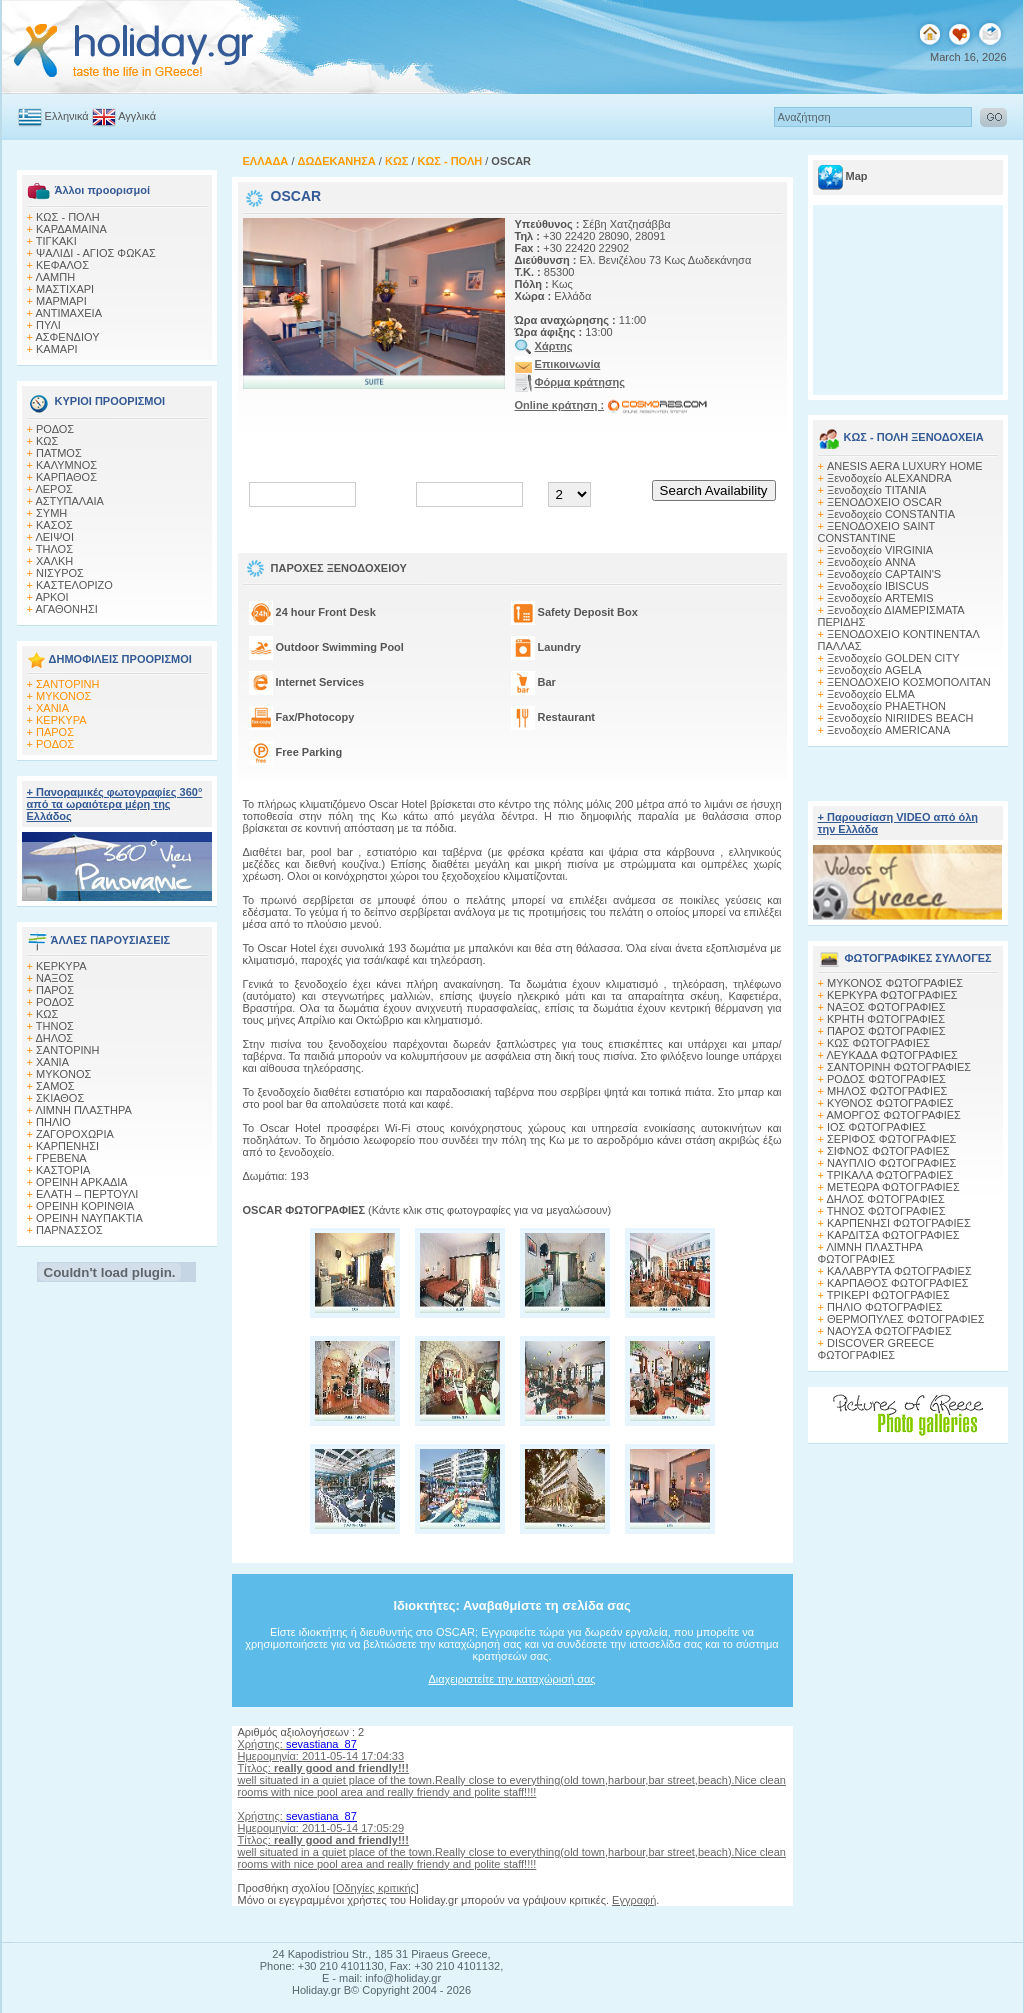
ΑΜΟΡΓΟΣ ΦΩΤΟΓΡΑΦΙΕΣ (893, 1115)
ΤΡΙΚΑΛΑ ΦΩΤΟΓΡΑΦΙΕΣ (890, 1175)
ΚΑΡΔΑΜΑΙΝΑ (71, 229)
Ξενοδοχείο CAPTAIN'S (884, 574)
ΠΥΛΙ (48, 325)
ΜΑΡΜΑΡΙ (61, 301)
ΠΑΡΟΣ (55, 732)
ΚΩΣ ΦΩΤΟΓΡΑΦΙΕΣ (878, 1043)
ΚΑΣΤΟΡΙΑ (63, 1170)
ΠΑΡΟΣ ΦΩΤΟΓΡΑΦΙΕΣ (886, 1031)
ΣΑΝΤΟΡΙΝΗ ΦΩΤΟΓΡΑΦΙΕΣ (899, 1067)
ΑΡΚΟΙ (51, 597)
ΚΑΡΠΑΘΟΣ (66, 477)
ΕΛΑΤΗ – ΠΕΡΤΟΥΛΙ (87, 1194)
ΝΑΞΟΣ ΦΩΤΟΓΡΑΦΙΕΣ (886, 1007)
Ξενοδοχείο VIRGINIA (880, 550)
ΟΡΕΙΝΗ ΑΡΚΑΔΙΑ (82, 1182)
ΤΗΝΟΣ (55, 1026)
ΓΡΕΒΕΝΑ (61, 1158)
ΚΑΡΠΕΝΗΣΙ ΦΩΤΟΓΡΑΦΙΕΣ (899, 1223)
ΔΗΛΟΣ (54, 1038)
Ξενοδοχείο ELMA (871, 694)
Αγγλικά (137, 116)
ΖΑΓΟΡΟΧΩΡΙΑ (75, 1134)
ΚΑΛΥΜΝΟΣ (66, 465)
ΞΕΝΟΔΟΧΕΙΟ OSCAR (884, 502)
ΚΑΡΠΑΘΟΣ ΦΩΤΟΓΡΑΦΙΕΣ (898, 1283)
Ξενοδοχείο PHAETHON (886, 706)
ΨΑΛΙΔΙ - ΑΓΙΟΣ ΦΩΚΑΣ (96, 253)
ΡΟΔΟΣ (55, 429)
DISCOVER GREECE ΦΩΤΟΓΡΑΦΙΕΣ (876, 1349)
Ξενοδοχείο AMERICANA (888, 730)
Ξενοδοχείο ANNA (871, 562)
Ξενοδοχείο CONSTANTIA (891, 514)
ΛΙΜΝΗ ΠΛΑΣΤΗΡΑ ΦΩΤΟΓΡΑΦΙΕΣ (870, 1253)
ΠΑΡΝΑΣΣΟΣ (69, 1230)
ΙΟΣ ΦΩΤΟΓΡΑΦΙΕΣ (876, 1127)
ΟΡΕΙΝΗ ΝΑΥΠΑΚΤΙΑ (89, 1218)
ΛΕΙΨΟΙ (54, 537)
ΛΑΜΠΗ (55, 277)
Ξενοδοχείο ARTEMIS (880, 598)
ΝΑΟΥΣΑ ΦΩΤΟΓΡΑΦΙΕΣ (889, 1331)
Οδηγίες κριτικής (376, 1888)
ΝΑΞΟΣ (55, 978)
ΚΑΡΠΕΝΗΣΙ (67, 1146)
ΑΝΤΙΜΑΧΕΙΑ (68, 313)
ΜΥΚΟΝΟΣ (63, 696)
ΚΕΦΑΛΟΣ (62, 265)
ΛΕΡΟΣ (53, 489)
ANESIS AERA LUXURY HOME (904, 466)
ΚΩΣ (47, 441)
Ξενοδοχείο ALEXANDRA (889, 478)
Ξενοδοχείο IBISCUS (878, 586)
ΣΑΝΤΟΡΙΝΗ (67, 684)
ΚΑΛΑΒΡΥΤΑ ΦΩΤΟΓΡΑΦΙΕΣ (899, 1271)
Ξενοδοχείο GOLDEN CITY (893, 658)
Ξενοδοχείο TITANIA (876, 490)
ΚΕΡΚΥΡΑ (61, 720)
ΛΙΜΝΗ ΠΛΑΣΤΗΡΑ (83, 1110)
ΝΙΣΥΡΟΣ (60, 573)
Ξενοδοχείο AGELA (874, 670)
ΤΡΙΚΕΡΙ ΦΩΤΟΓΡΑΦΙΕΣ (888, 1295)
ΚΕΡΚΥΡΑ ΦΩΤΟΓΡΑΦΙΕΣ (892, 995)
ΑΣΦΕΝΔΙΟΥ (67, 337)
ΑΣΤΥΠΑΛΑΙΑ (69, 501)
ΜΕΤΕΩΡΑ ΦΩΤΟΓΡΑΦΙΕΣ (893, 1187)
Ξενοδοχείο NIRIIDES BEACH (900, 718)
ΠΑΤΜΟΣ (59, 453)
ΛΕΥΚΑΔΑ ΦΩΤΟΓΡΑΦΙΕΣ (891, 1055)
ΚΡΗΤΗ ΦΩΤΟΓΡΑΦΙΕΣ (886, 1019)
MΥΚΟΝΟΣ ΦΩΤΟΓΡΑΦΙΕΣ (895, 983)
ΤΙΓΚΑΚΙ (56, 241)
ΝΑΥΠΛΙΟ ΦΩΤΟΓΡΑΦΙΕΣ (891, 1163)
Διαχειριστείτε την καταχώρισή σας (511, 1679)
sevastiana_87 (321, 1744)
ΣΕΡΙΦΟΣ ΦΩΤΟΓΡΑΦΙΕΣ (891, 1139)
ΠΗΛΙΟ (53, 1122)
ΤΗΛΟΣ (54, 549)
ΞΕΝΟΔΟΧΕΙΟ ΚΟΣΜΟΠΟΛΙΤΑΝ (909, 682)
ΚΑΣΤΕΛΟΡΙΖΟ (74, 585)
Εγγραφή (634, 1900)
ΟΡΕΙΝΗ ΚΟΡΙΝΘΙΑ (85, 1206)
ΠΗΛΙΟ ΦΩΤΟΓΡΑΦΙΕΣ (885, 1307)
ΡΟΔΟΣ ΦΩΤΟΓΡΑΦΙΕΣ (886, 1079)
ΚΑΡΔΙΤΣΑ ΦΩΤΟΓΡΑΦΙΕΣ (893, 1235)
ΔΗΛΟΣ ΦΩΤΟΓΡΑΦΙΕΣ (885, 1199)
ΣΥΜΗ (51, 513)
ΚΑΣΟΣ (54, 525)
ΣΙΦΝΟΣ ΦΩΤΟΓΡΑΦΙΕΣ (888, 1151)
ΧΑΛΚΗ (54, 561)
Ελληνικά (67, 116)
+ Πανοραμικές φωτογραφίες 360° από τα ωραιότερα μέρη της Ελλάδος (115, 804)
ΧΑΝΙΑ (52, 708)
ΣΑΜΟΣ (55, 1086)
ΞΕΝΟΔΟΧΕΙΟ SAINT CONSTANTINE (876, 532)
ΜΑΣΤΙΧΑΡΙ (65, 289)
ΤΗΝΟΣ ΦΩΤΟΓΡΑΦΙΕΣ (886, 1211)
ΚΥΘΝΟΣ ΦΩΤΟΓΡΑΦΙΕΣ (890, 1103)
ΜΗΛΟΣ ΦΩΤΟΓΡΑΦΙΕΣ (887, 1091)
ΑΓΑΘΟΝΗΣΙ (66, 609)
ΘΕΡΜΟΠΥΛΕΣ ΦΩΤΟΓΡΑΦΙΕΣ (906, 1319)
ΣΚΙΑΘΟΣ (60, 1098)
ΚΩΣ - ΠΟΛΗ (68, 217)
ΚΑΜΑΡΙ (57, 349)
